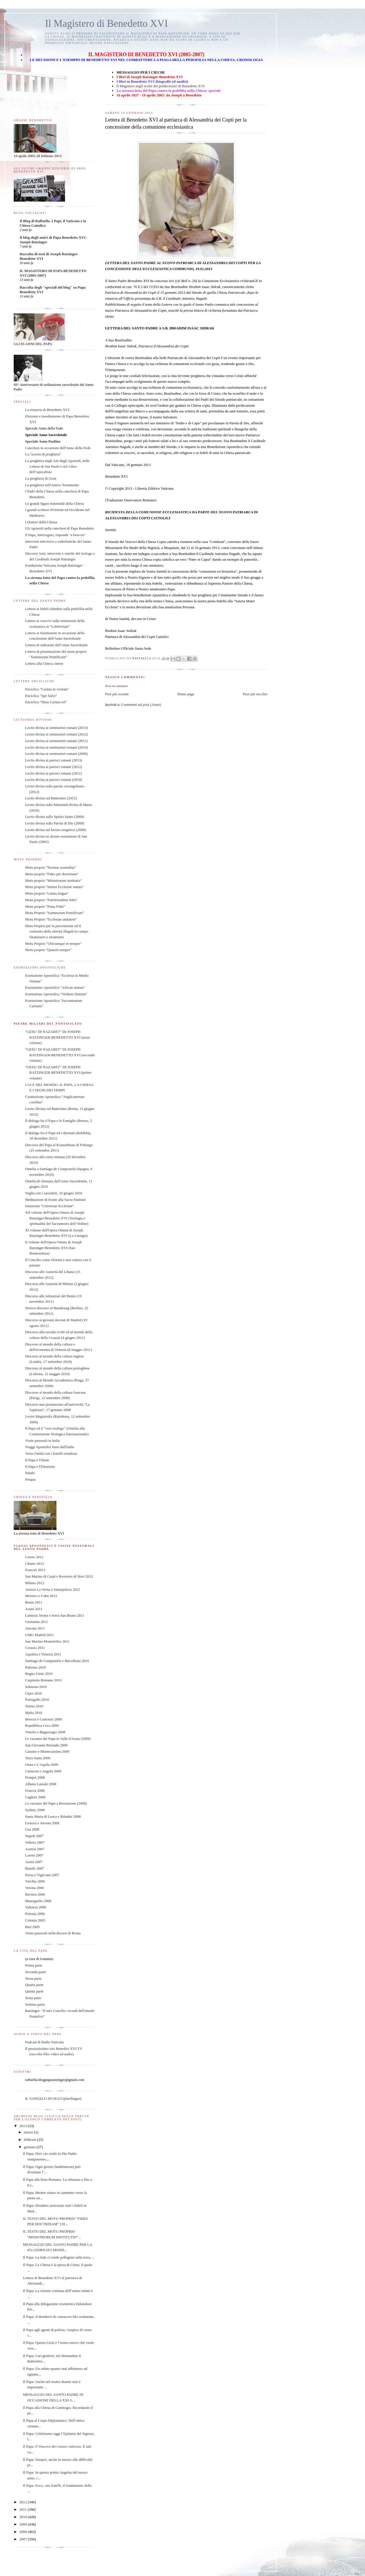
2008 (23, 2532)
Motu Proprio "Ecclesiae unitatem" (51, 919)
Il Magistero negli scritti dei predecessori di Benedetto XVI (160, 86)
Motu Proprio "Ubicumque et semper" (53, 943)
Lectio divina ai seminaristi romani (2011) (56, 741)
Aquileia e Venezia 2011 (43, 1654)
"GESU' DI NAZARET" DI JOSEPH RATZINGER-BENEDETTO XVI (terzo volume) (57, 1037)
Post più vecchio (255, 694)
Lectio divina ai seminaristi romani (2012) (56, 734)
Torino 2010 (34, 1706)
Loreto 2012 (34, 1557)
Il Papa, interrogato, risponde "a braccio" (55, 535)
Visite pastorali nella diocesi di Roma (53, 1933)
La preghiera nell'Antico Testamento (52, 485)
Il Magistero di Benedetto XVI (106, 23)
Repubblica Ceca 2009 (42, 1725)
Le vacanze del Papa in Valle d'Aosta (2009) (58, 1738)
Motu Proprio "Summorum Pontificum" (54, 913)
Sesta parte (33, 1998)
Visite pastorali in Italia (42, 1440)
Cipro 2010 (33, 1693)
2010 (23, 2517)
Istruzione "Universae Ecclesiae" (49, 1206)
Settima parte (35, 2004)
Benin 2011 (33, 1602)
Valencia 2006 (35, 1907)
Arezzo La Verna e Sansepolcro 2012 (52, 1589)
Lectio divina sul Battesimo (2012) (51, 798)
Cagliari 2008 (35, 1797)
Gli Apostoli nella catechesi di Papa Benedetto (59, 528)
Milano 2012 (34, 1583)
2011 (23, 2509)
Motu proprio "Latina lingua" (47, 893)
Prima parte (33, 1965)
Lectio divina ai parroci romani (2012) (53, 767)
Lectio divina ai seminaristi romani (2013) (56, 727)
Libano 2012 (34, 1563)
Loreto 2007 (34, 1855)
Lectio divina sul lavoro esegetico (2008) (55, 830)
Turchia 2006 (35, 1881)
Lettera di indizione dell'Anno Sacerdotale (56, 645)
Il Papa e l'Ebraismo (40, 1466)
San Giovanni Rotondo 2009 (46, 1745)
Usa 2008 (32, 1829)
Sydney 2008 (34, 1810)
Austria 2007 (34, 1849)
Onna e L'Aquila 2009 (41, 1764)
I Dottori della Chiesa (41, 522)
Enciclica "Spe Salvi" (41, 696)
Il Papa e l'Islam (37, 1460)
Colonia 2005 (35, 1920)
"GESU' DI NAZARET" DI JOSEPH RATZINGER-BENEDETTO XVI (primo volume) (58, 1072)
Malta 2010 (33, 1712)
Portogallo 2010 (37, 1699)
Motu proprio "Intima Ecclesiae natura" (54, 887)
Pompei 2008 (35, 1777)
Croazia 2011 (35, 1647)
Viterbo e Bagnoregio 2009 (45, 1732)
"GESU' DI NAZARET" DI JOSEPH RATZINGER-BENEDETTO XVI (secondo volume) (60, 1055)
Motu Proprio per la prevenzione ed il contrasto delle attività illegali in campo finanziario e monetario (56, 931)
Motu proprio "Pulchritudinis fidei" (51, 900)
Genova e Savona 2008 (42, 1823)
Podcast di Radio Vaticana (44, 2042)
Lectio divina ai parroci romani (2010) (53, 779)
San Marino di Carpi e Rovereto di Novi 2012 (59, 1576)
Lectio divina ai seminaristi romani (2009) (56, 753)
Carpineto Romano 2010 (43, 1680)
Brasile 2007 (34, 1868)
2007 (23, 2539)
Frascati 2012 (35, 1570)
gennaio (30, 2147)
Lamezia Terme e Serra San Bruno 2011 (54, 1615)
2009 (23, 2524)
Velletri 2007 (34, 1842)
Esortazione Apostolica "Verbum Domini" (56, 994)
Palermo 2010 (35, 1667)
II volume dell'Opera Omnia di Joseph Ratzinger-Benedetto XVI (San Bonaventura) (53, 1247)
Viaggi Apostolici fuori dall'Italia (49, 1447)
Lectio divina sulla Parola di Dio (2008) (54, 823)
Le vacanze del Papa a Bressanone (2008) (56, 1803)
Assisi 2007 (33, 1862)
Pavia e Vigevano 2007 (42, 1875)
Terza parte (33, 1978)
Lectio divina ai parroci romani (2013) (53, 760)
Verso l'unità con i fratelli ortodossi (51, 1453)
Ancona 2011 (35, 1628)
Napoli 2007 (34, 1836)
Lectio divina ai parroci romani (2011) (53, 773)
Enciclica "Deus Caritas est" (46, 702)
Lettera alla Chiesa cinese (44, 663)
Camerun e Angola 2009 (43, 1771)
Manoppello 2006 (38, 1901)
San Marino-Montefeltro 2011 (47, 1641)
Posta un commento (116, 686)
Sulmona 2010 (35, 1687)
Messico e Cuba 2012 (41, 1596)
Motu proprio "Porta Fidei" (45, 906)
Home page (185, 694)
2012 (23, 2502)
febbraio (30, 2139)
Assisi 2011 (33, 1609)
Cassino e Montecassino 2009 (47, 1751)
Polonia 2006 (35, 1914)
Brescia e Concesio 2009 (43, 1719)
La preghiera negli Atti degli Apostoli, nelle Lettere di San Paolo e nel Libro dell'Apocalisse (57, 466)
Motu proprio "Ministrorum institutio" (53, 880)
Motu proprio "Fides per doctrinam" (52, 874)
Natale (30, 1473)
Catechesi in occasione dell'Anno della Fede (57, 448)
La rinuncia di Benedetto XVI (47, 410)
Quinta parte (34, 1991)
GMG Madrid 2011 (39, 1635)
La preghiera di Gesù (40, 478)
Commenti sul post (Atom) (141, 704)
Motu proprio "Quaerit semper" (48, 950)
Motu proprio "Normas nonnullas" (50, 867)
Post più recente (117, 694)
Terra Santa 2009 (37, 1758)
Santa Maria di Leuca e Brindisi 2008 (53, 1816)
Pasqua (30, 1479)
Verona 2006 (34, 1888)
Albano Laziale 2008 (40, 1784)
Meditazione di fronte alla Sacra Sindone (55, 1199)
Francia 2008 (34, 1790)
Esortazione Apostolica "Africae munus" (55, 987)
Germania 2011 (36, 1622)
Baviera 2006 (35, 1894)
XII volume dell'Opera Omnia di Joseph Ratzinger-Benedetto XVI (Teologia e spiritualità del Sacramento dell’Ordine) (56, 1218)
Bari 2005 (32, 1927)
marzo (29, 2132)
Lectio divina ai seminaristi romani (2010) (56, 747)
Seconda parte (35, 1972)
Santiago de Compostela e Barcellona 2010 (57, 1661)
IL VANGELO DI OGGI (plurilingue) (53, 2098)
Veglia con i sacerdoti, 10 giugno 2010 (53, 1193)
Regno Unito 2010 (38, 1673)
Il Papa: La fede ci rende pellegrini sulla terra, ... (59, 2257)
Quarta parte (34, 1985)
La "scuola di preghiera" (43, 454)
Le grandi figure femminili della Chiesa (54, 503)
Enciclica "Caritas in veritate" (47, 689)
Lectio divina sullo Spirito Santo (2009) (54, 816)
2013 (23, 2126)
